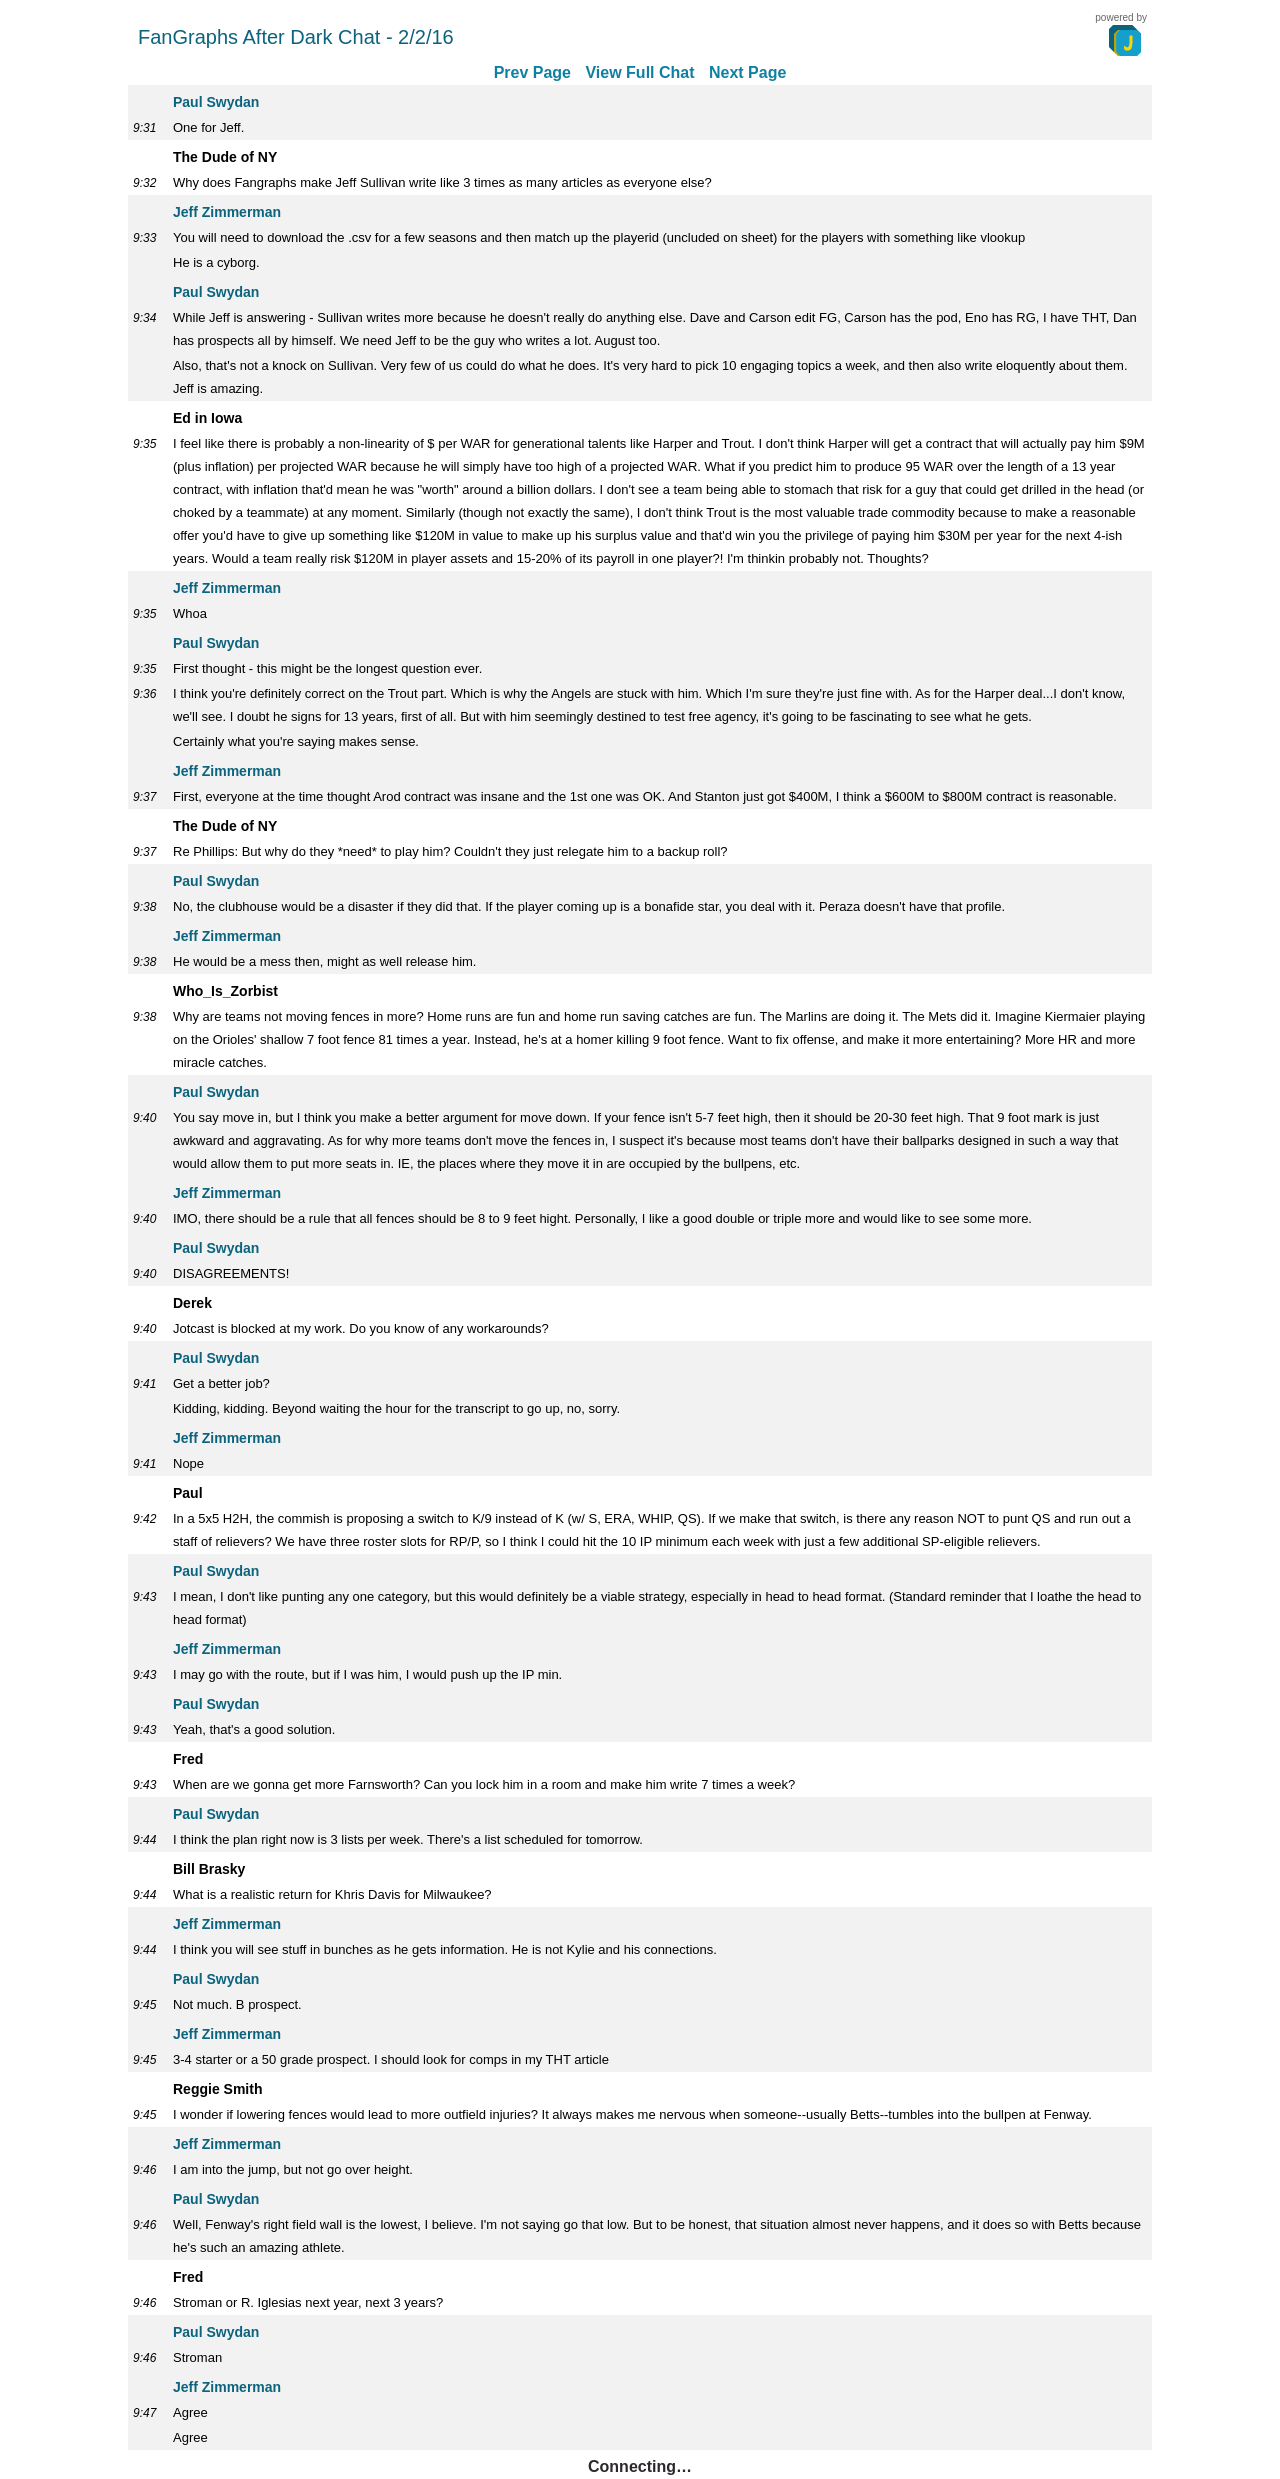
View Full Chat (639, 72)
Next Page (747, 72)
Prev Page (532, 72)
